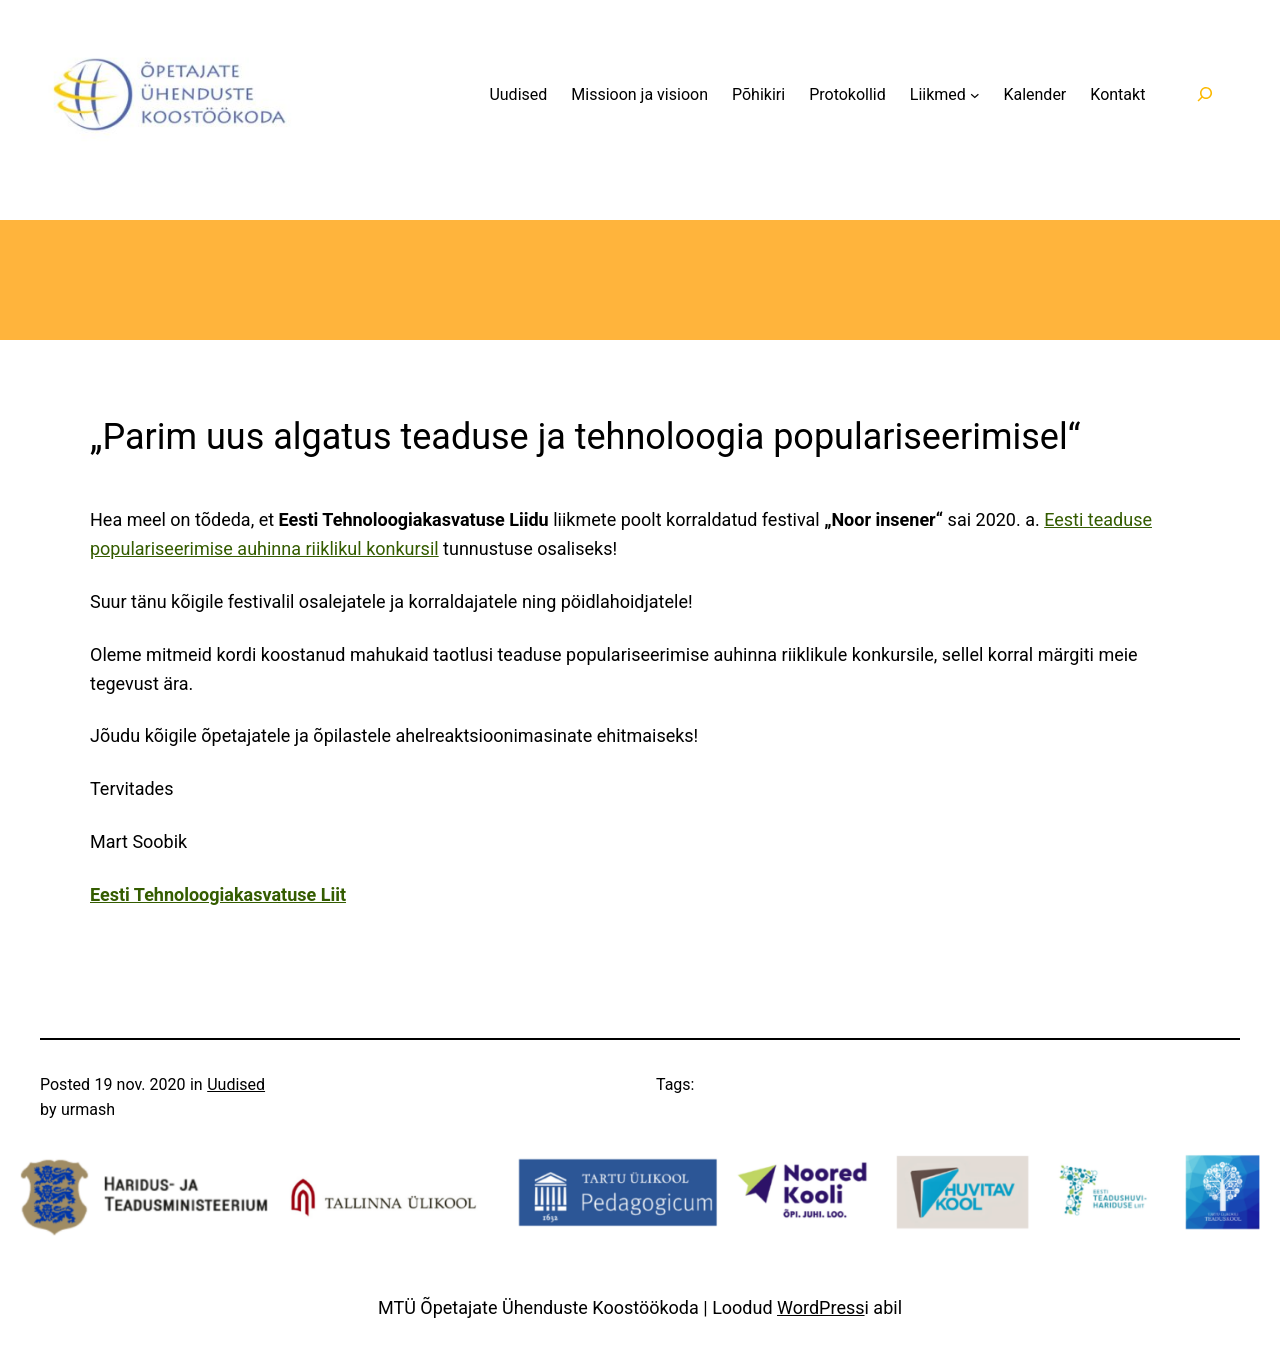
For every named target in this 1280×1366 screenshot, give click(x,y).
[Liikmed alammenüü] (975, 95)
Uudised (236, 1084)
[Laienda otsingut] (1204, 94)
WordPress (820, 1307)
